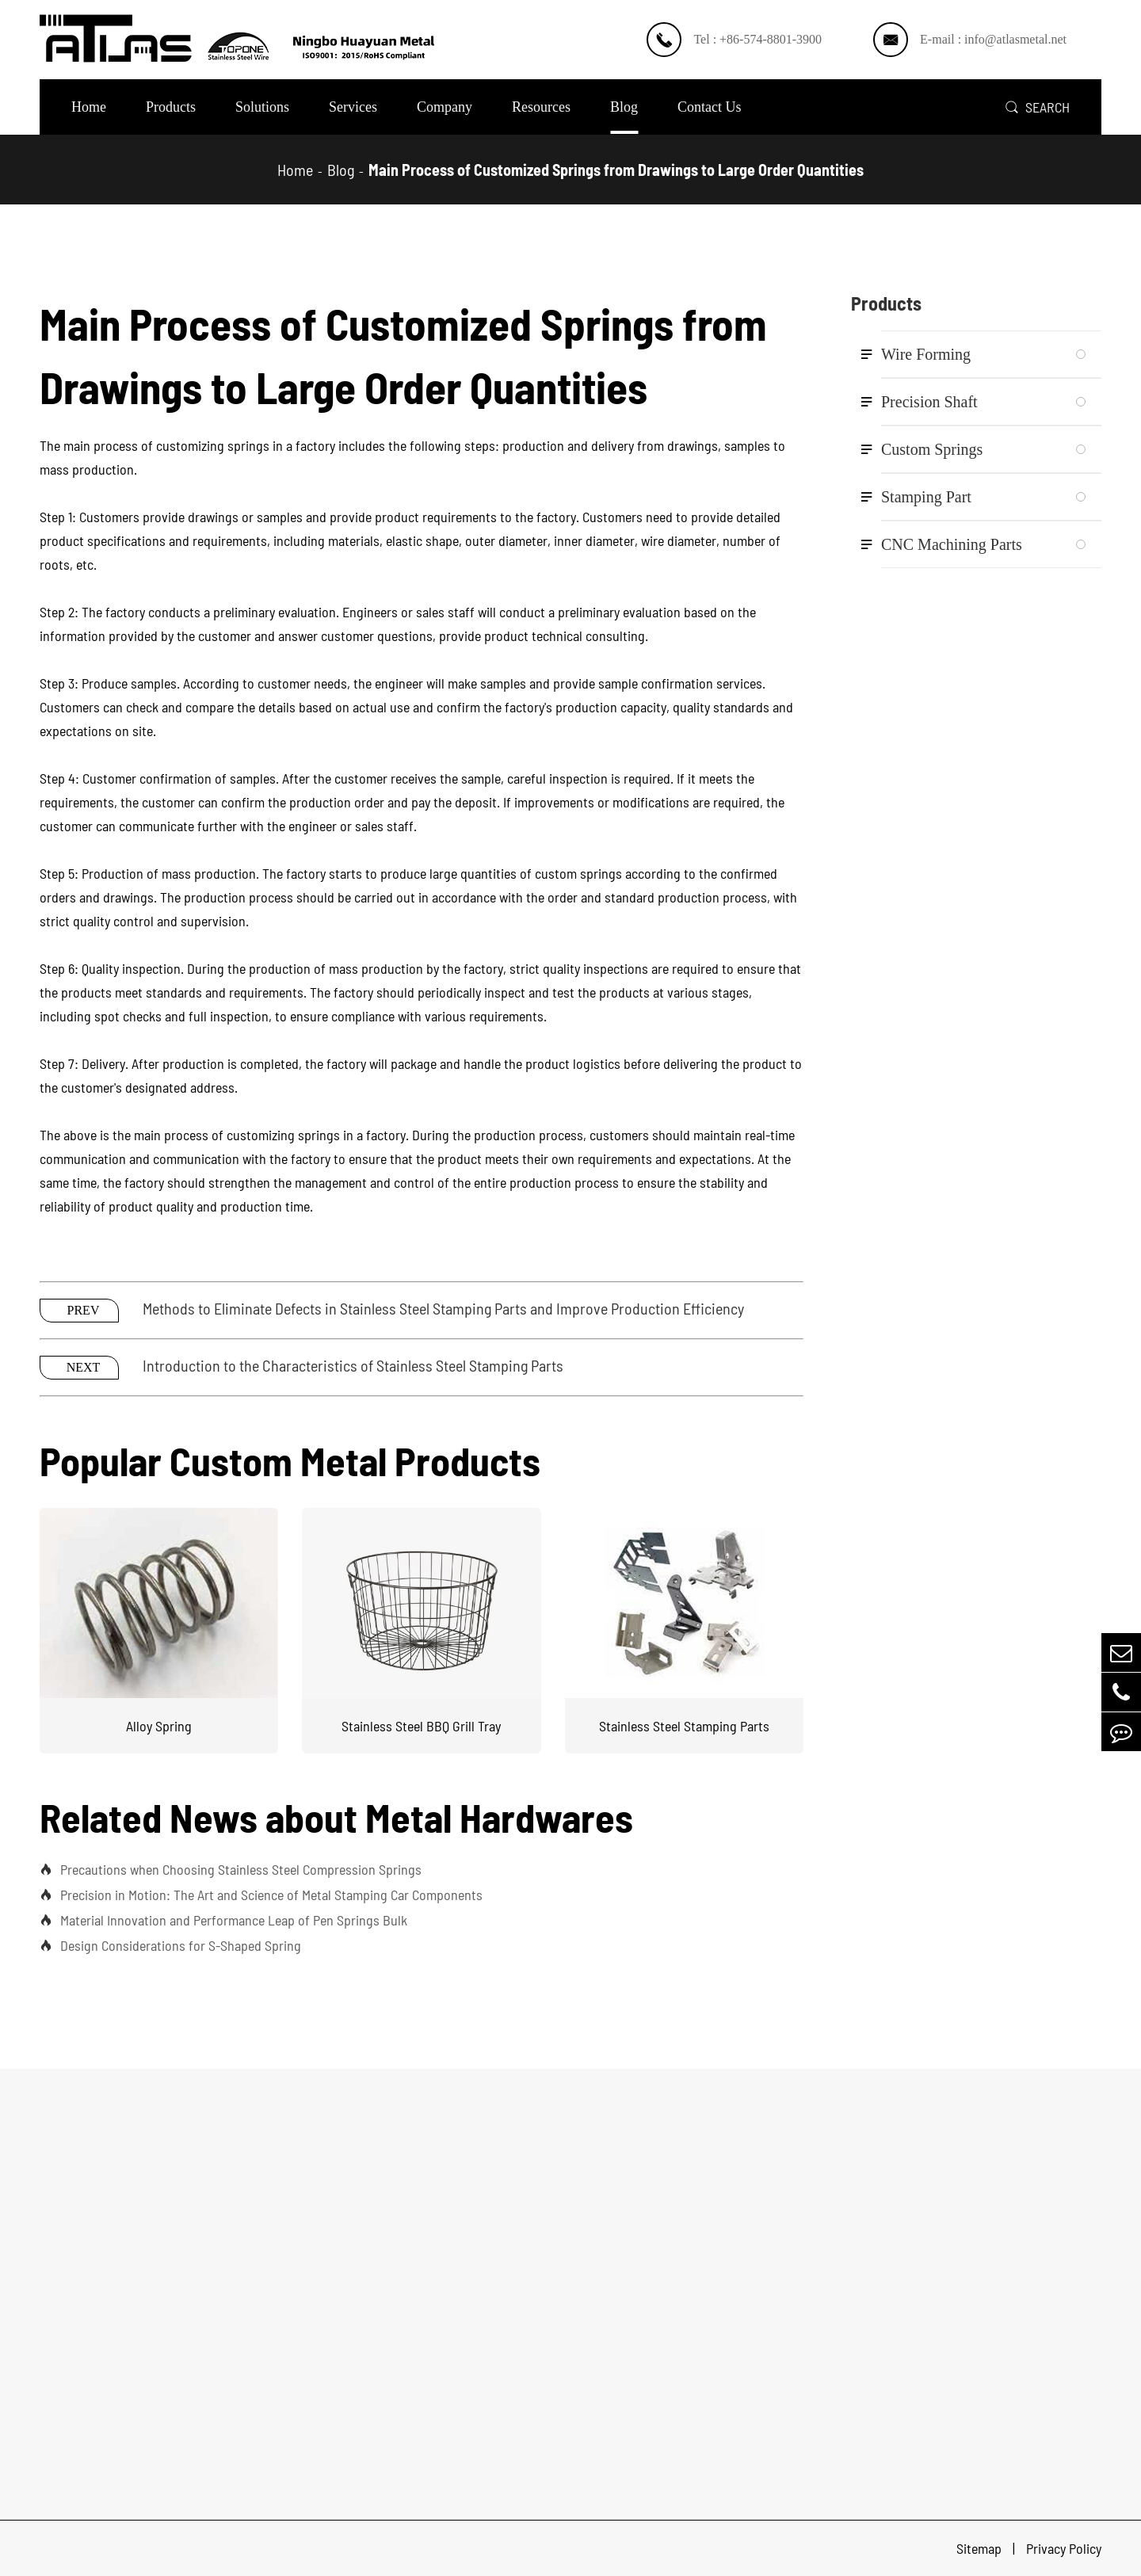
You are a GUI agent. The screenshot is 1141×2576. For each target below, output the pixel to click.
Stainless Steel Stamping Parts (684, 1726)
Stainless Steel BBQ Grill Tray (421, 1726)
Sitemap (980, 2548)
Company (444, 107)
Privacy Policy (1063, 2548)
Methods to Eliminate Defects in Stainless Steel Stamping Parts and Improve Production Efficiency (443, 1308)
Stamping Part (926, 497)
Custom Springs (932, 449)
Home (88, 107)
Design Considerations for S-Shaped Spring (170, 1945)
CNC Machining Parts (951, 544)
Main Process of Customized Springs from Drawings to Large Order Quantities (616, 169)
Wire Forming (926, 354)
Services (353, 107)
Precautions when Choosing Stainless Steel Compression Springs (231, 1869)
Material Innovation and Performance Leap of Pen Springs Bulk (223, 1920)
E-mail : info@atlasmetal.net (993, 39)
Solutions (262, 107)
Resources (541, 107)
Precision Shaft (929, 401)
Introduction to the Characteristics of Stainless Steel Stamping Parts (353, 1365)
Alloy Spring (159, 1726)
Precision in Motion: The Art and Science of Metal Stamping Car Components (261, 1894)
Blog (624, 107)
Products (171, 107)
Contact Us (709, 107)
